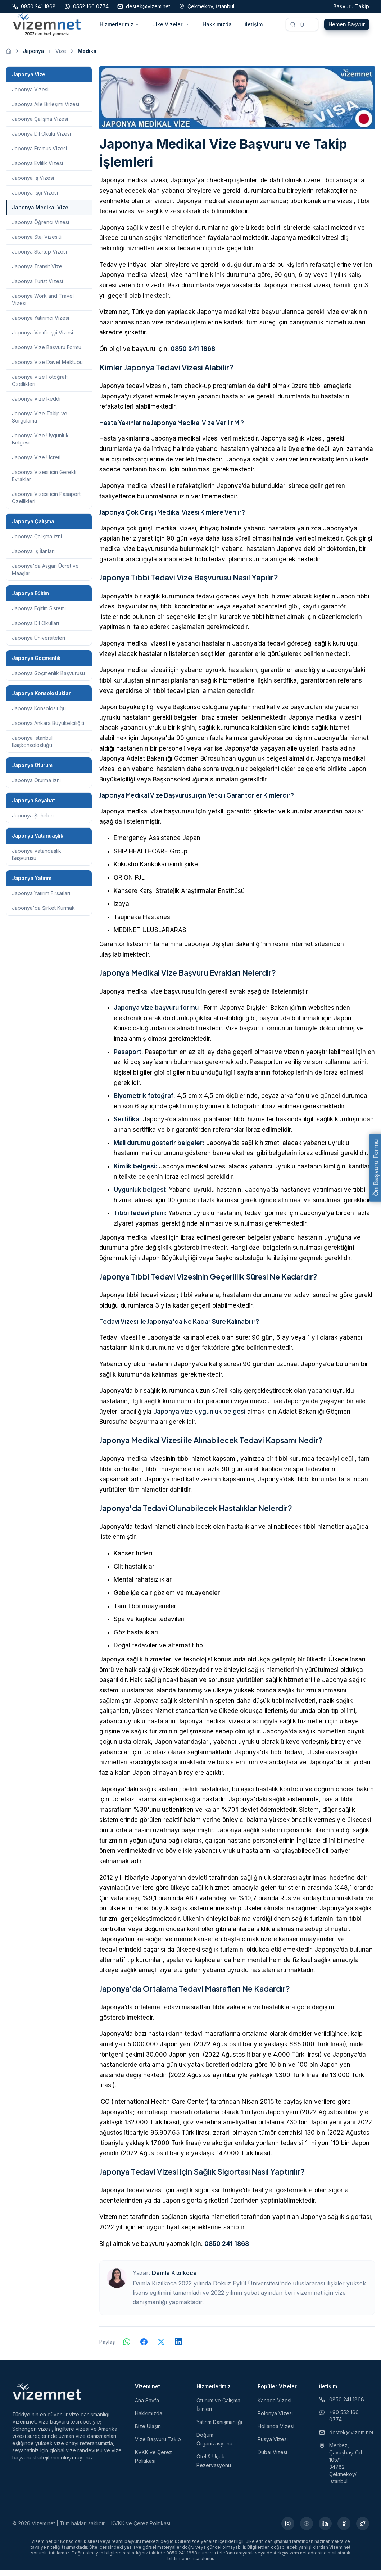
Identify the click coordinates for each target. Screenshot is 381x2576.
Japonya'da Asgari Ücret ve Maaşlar (45, 575)
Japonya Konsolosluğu (39, 714)
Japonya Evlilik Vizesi (37, 169)
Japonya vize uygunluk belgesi (199, 1417)
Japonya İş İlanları (33, 557)
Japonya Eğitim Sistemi (39, 614)
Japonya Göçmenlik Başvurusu (48, 679)
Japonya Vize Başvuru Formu (46, 353)
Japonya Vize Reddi (36, 404)
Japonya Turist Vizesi (37, 287)
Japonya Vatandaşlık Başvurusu (36, 860)
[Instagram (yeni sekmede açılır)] (287, 2529)
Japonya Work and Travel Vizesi (43, 305)
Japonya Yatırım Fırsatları (41, 899)
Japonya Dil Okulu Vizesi (41, 139)
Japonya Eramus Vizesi (39, 154)
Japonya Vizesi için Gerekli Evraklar (44, 481)
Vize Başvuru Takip (158, 2445)
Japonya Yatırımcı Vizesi (40, 323)
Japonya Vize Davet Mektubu (47, 368)
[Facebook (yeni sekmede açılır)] (343, 2529)
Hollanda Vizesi (276, 2432)
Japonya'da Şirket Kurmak (43, 914)
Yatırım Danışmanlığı (219, 2428)
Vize (60, 57)
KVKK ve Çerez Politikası (140, 2529)
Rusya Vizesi (273, 2445)
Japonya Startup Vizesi (39, 257)
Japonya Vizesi (30, 95)
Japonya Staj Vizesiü (37, 243)
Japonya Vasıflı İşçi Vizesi (42, 338)
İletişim (254, 27)
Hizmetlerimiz (119, 27)
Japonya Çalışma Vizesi (40, 125)
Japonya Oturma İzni (36, 786)
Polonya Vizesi (275, 2419)
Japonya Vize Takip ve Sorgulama (39, 422)
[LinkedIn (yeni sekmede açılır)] (325, 2529)
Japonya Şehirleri (33, 821)
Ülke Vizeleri (171, 27)
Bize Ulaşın (148, 2432)
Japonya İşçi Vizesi (35, 198)
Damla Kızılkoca (174, 2278)
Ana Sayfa (147, 2406)
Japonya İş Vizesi (33, 184)
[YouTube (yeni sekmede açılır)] (306, 2529)
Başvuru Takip (351, 6)
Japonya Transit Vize (37, 272)
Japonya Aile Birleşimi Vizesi (45, 110)
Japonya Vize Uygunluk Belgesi (40, 444)
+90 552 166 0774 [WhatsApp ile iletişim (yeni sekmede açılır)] (339, 2421)
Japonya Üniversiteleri (38, 643)
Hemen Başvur (346, 27)
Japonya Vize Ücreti (36, 463)
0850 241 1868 (193, 354)
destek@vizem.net (344, 2438)
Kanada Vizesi (274, 2406)
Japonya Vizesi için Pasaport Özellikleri (46, 503)
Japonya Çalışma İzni (37, 542)
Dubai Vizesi (272, 2458)
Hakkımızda (217, 27)
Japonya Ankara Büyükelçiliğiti (48, 729)
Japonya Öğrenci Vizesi (40, 228)
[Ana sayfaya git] (9, 57)
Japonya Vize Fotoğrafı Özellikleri (40, 386)
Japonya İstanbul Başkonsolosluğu (32, 747)
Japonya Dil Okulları (35, 629)
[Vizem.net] (47, 2397)
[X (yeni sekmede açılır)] (362, 2529)
